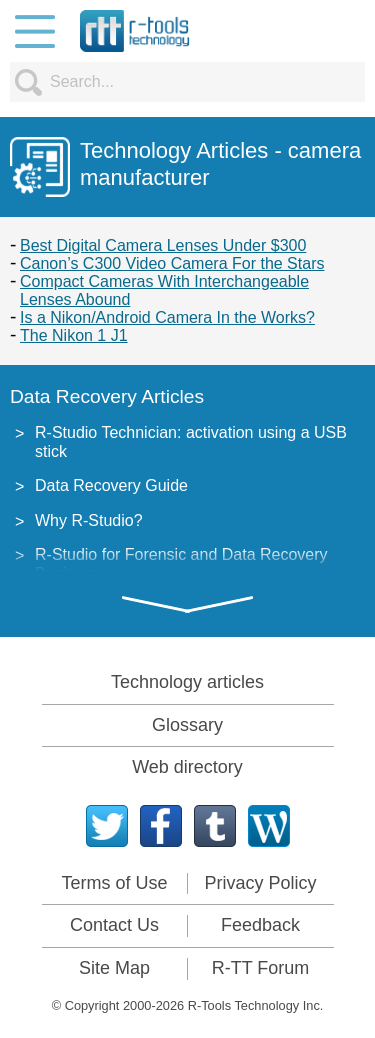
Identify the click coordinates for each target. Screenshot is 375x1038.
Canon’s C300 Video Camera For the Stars (172, 263)
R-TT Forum (261, 968)
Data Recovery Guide (111, 485)
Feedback (260, 925)
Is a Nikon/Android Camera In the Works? (167, 317)
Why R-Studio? (89, 520)
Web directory (187, 767)
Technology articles (187, 682)
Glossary (187, 725)
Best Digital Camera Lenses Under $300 (163, 245)
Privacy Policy (260, 883)
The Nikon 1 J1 (74, 335)
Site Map (114, 968)
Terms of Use (114, 883)
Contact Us (114, 925)
